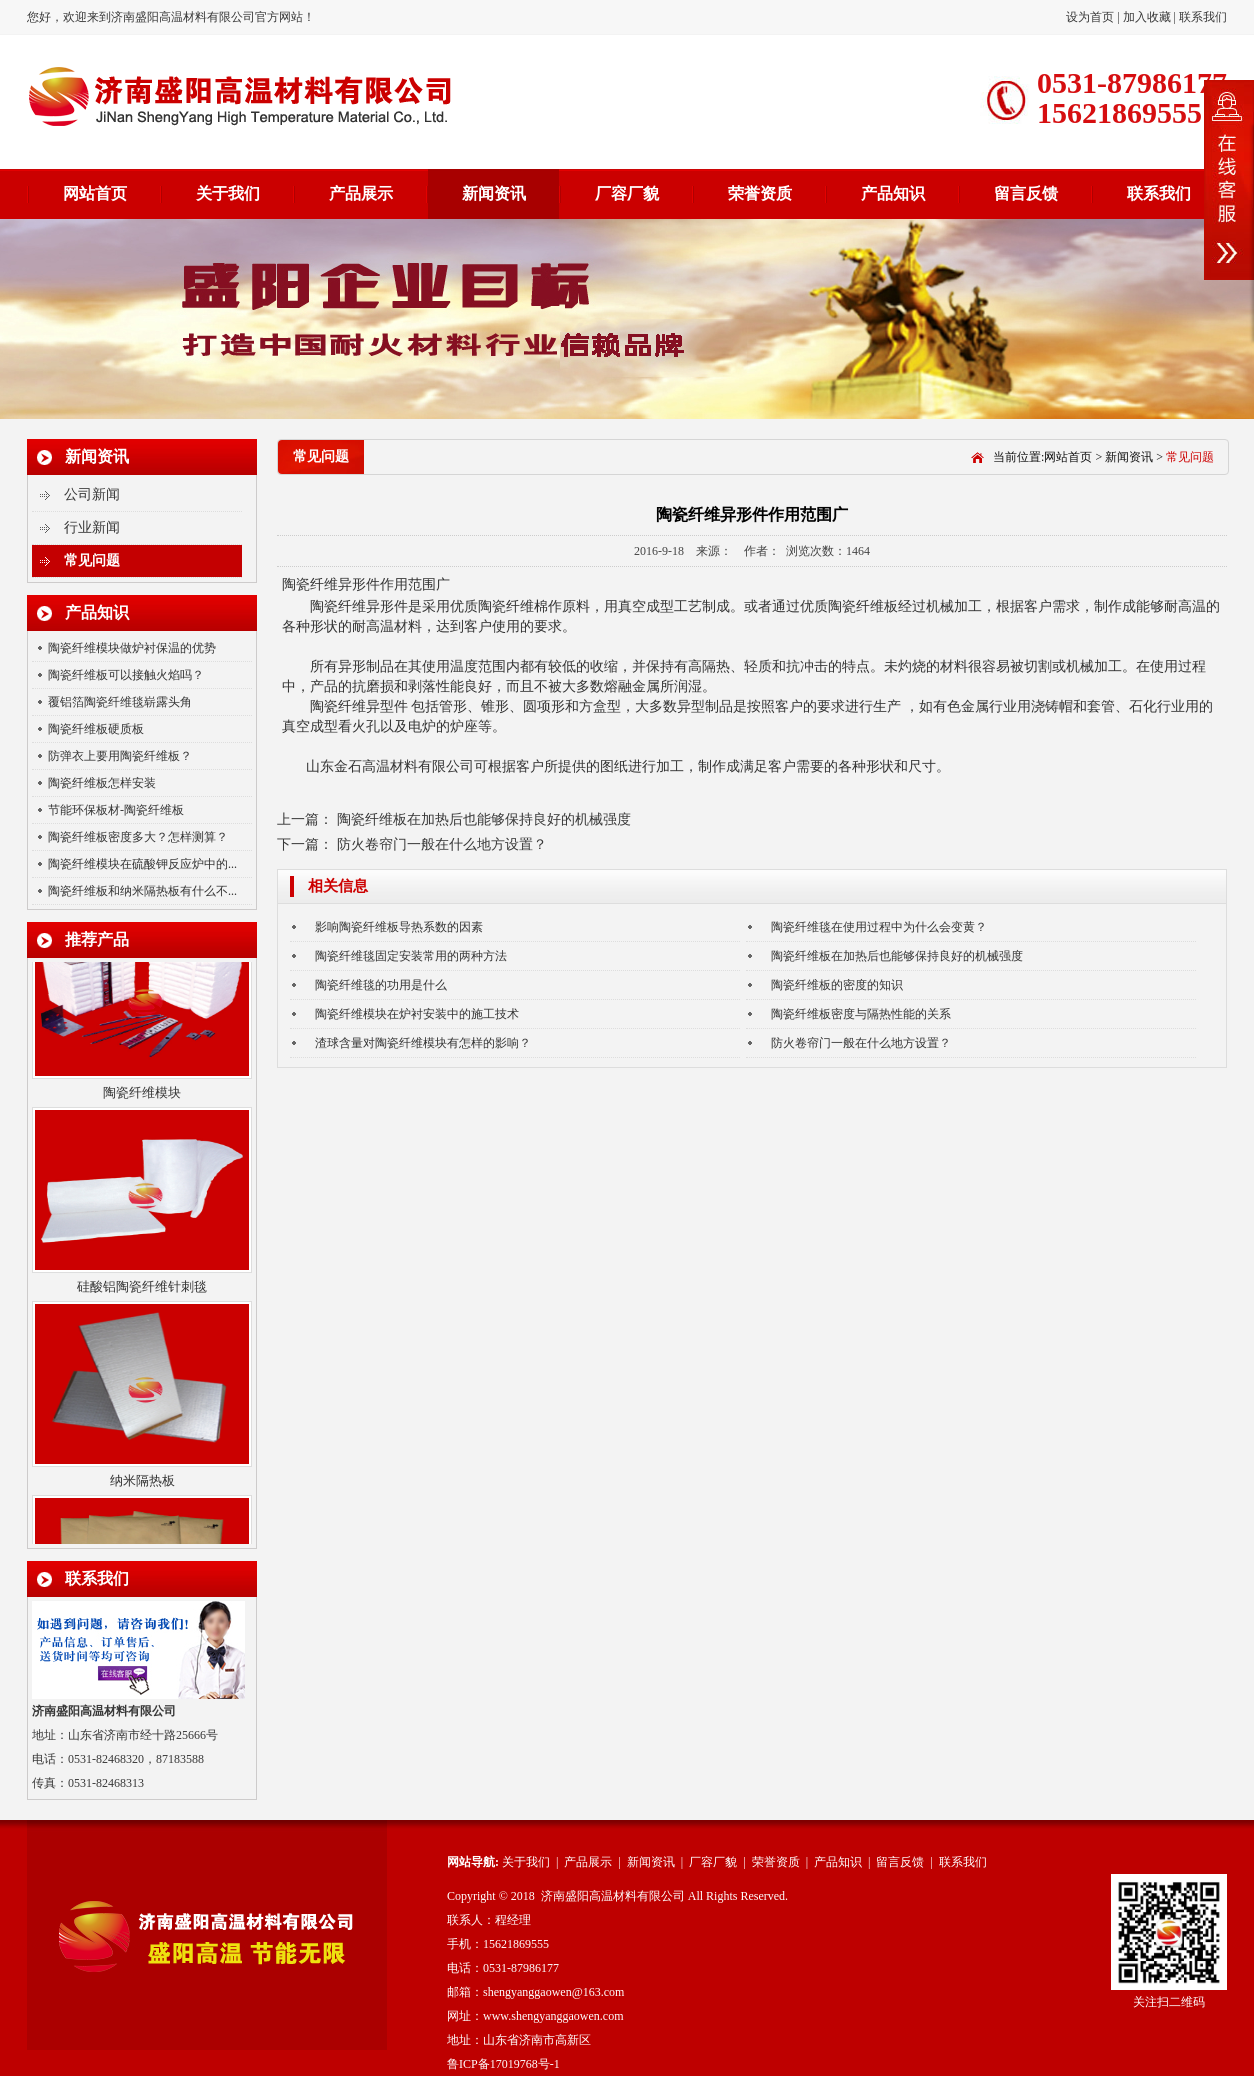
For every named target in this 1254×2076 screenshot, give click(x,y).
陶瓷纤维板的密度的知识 (837, 985)
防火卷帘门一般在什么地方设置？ (442, 844)
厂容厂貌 (627, 193)
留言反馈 (1026, 193)
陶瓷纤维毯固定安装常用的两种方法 (411, 956)
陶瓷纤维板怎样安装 (102, 783)
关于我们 (228, 193)
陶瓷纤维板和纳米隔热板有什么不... (142, 891)
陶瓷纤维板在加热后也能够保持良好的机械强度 (484, 819)
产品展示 (361, 193)
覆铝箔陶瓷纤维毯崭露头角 (120, 702)
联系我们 (1203, 17)
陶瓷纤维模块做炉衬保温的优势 (132, 648)
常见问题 (92, 560)
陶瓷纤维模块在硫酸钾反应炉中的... (142, 864)
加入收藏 (1147, 17)
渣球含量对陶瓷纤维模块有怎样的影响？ (423, 1043)
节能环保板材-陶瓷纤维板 (116, 810)
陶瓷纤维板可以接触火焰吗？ (126, 675)
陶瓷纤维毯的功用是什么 (381, 985)
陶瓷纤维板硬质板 (96, 729)
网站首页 (95, 193)
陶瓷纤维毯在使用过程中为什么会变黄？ (879, 927)
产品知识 (893, 193)
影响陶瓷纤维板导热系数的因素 (399, 927)
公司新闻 (92, 494)
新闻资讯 (494, 193)
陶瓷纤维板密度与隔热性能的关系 (861, 1014)
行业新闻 (92, 527)
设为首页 (1091, 17)
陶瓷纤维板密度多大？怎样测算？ (138, 837)
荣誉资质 (760, 193)
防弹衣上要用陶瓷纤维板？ (120, 756)
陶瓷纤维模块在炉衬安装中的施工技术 (417, 1014)
